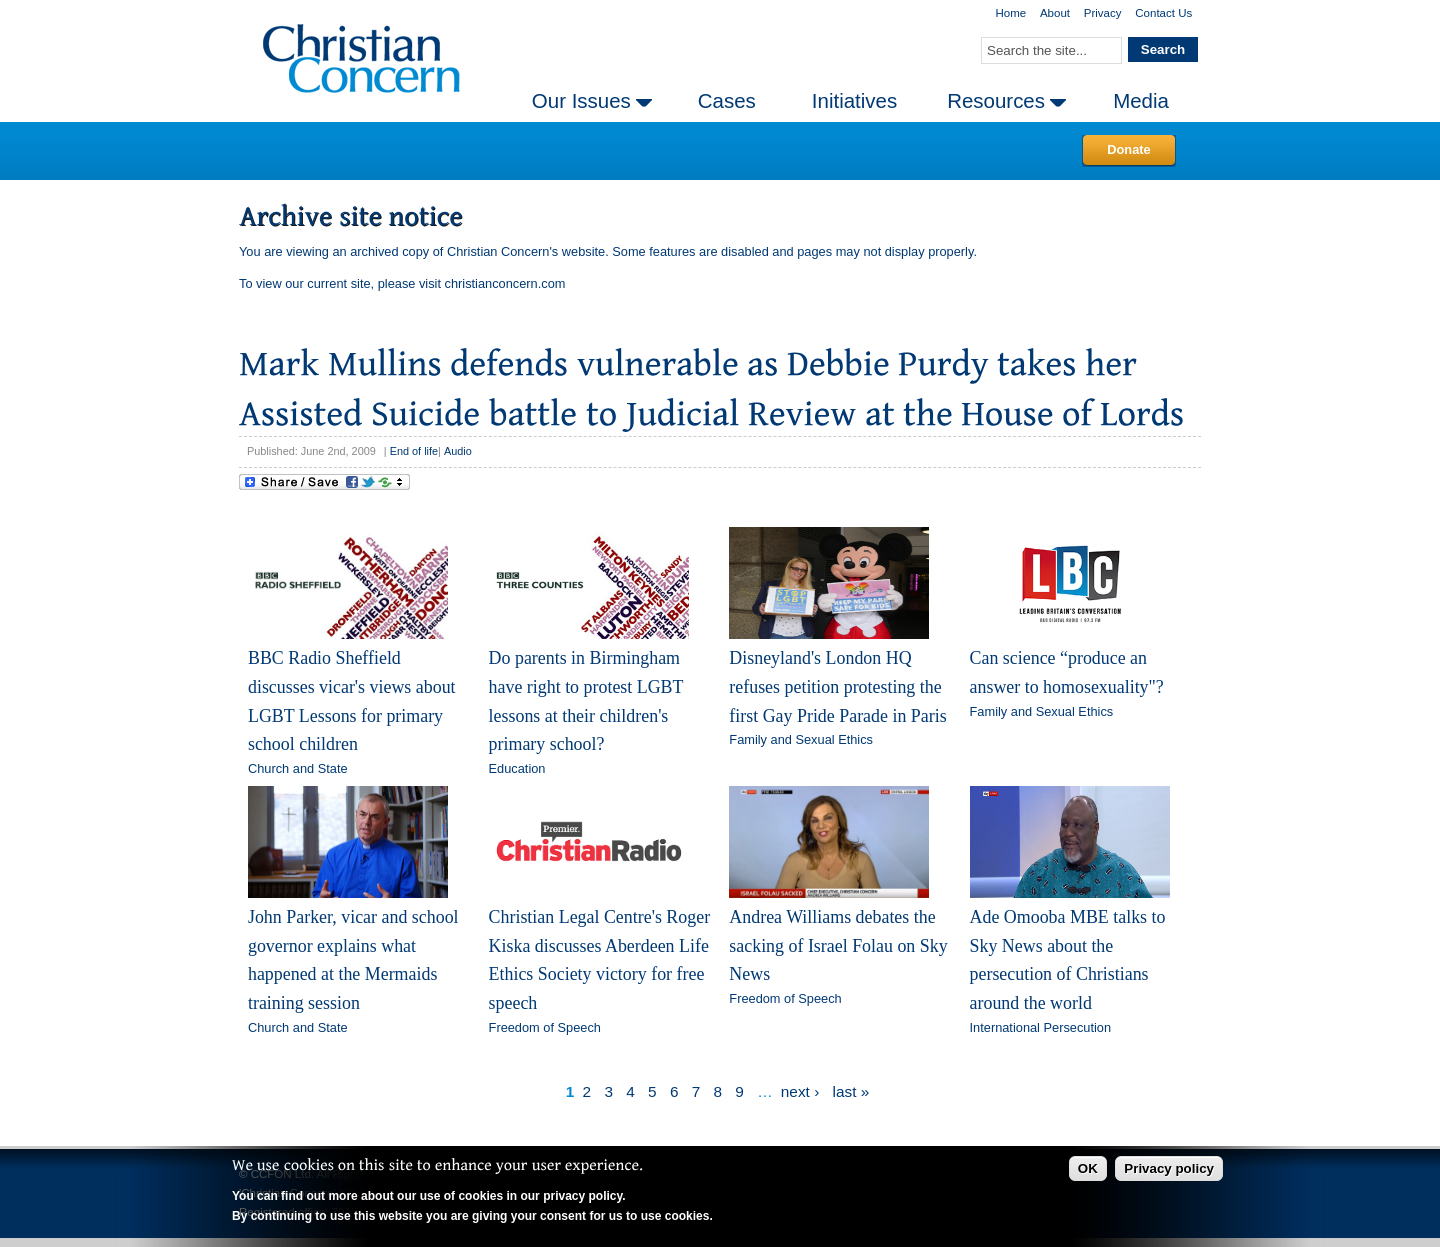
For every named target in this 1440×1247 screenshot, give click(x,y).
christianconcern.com (505, 283)
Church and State (298, 768)
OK (1088, 1168)
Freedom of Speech (545, 1027)
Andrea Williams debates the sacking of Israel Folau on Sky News (838, 945)
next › (800, 1091)
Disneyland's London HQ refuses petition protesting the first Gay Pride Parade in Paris (837, 686)
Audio (458, 451)
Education (517, 768)
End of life (414, 451)
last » (851, 1091)
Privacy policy (1169, 1168)
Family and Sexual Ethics (801, 739)
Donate (1128, 149)
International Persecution (1041, 1027)
